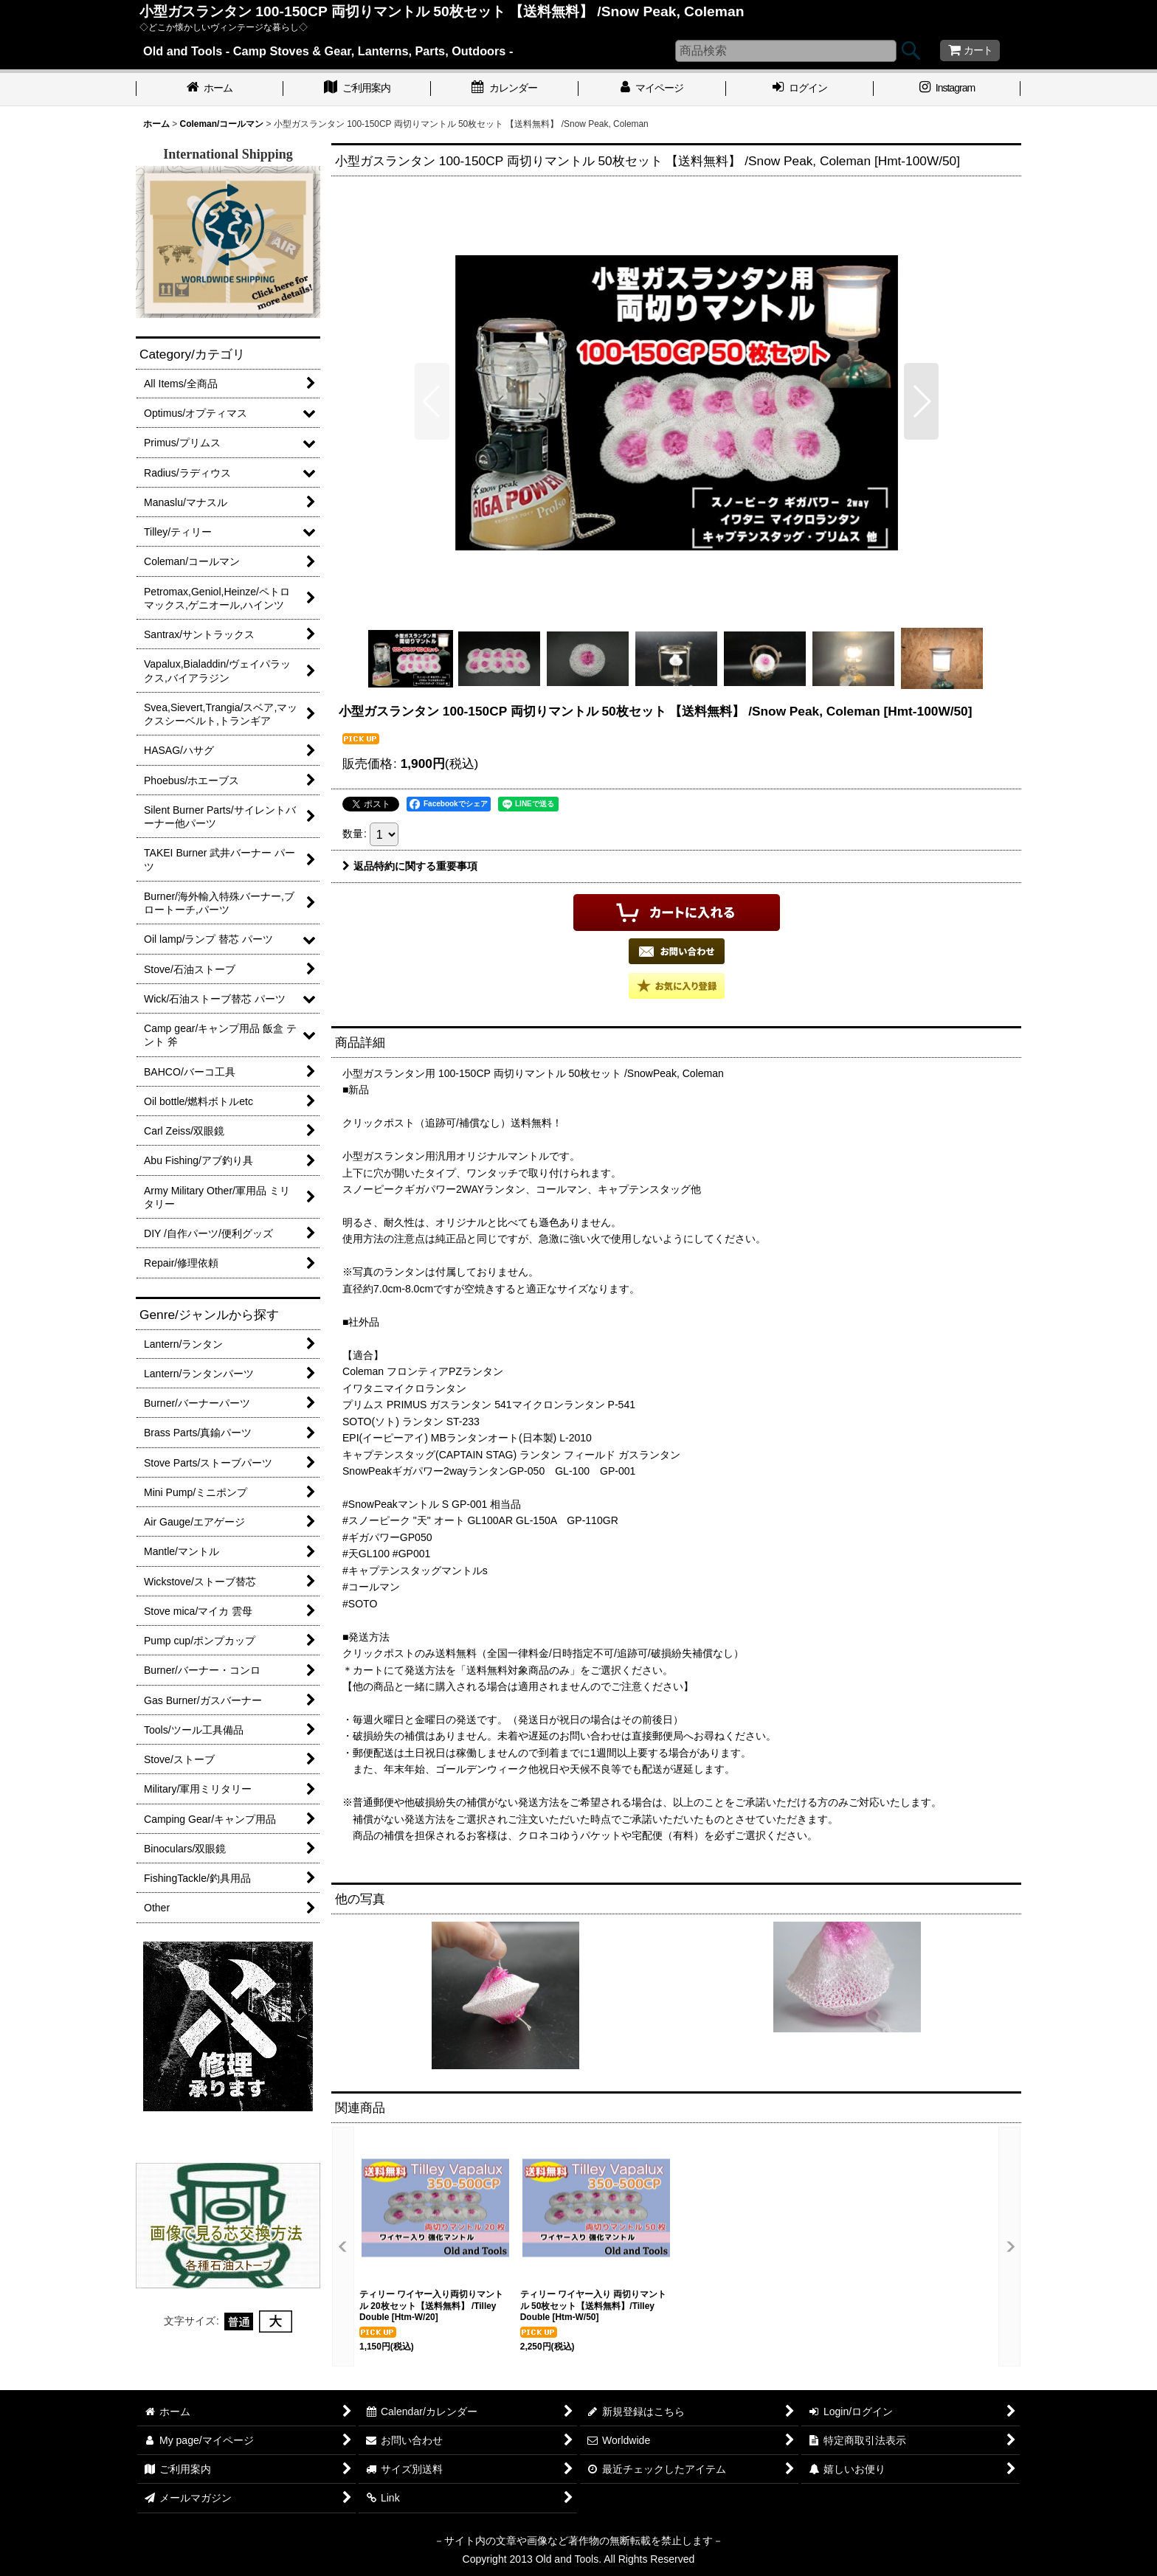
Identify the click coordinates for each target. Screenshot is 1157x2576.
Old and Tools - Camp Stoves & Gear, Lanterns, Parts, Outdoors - (328, 51)
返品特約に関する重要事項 (409, 866)
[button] (432, 401)
